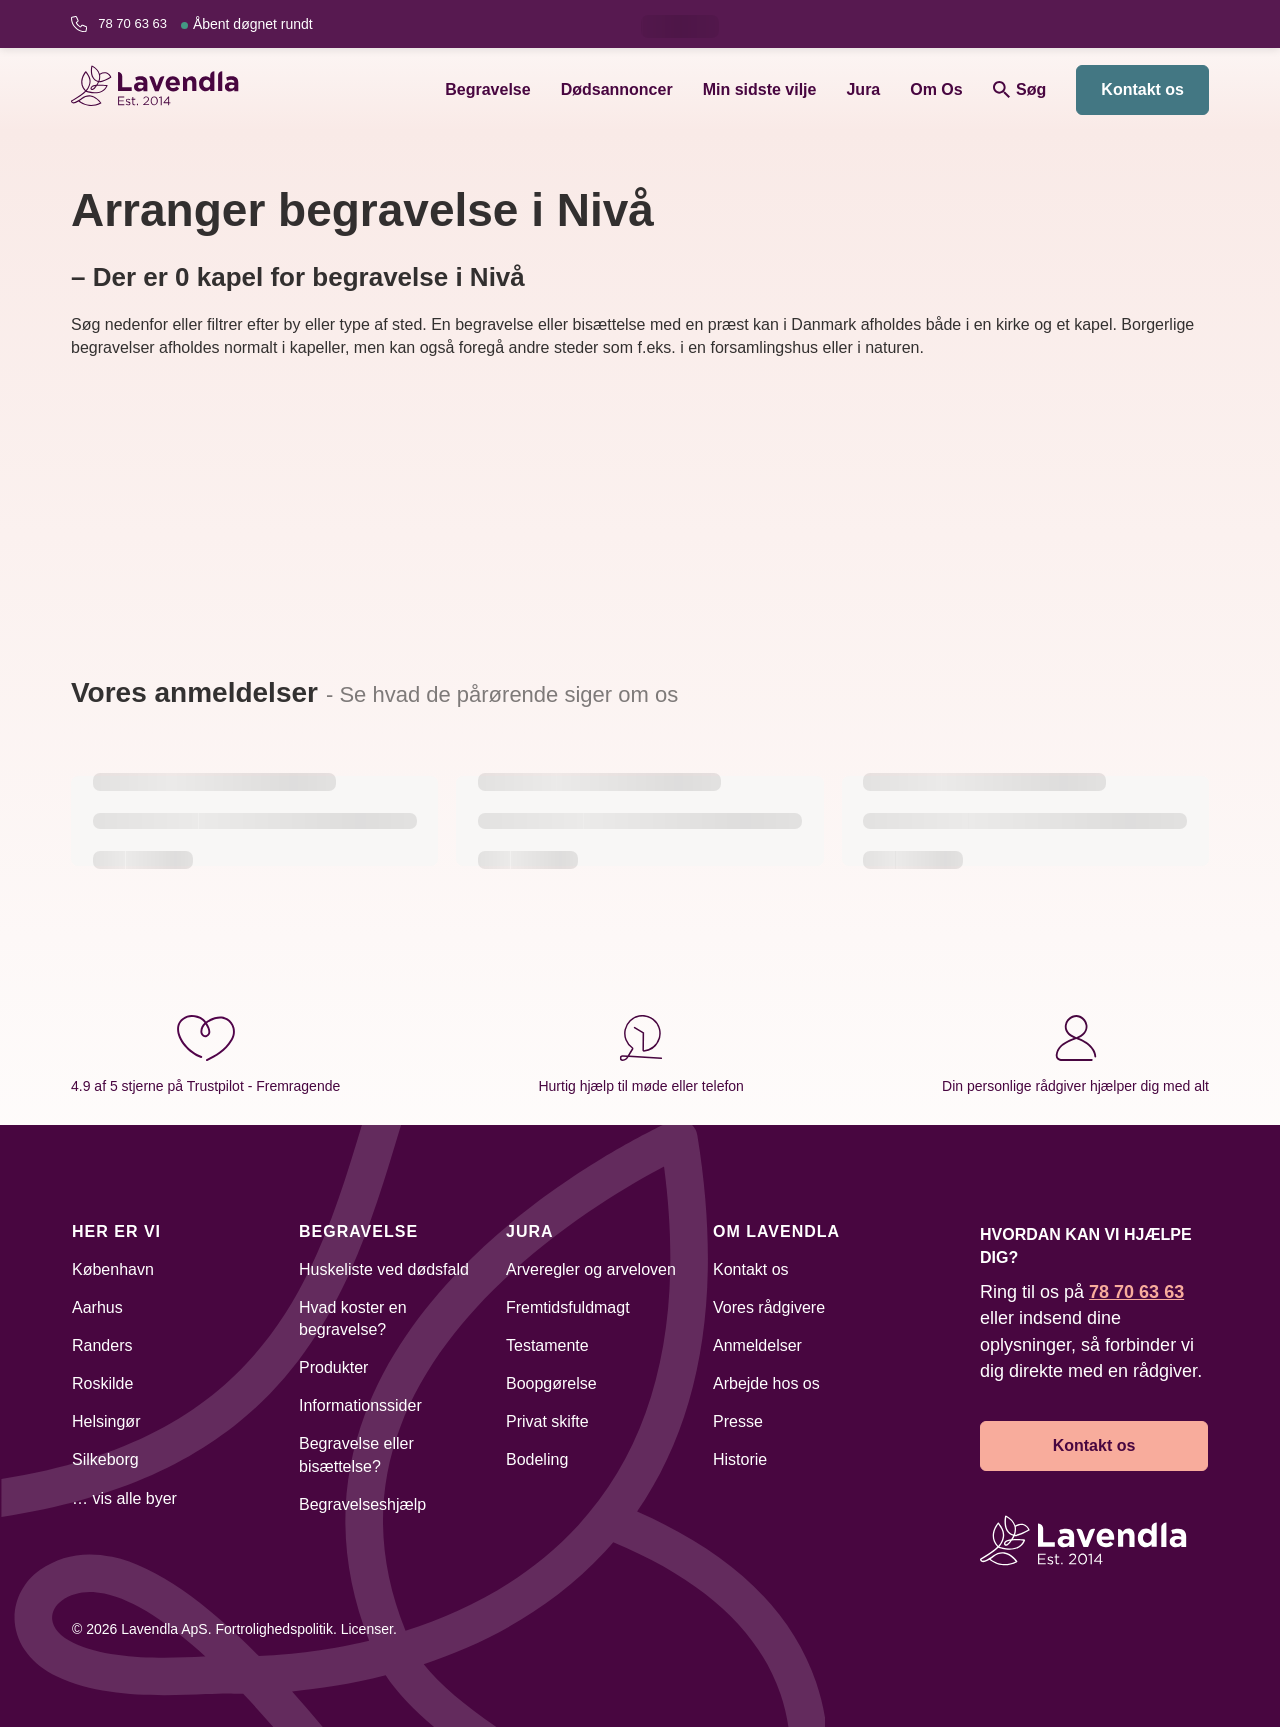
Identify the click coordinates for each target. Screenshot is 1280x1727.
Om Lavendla (776, 1231)
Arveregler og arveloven (591, 1269)
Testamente (547, 1345)
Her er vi (116, 1231)
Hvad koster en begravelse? (353, 1318)
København (113, 1269)
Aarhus (97, 1307)
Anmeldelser (757, 1345)
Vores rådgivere (769, 1307)
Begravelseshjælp (362, 1504)
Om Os (936, 89)
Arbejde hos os (766, 1383)
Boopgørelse (551, 1383)
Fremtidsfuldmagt (568, 1307)
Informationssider (360, 1405)
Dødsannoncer (617, 89)
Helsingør (106, 1421)
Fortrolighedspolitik (274, 1629)
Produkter (333, 1367)
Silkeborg (105, 1459)
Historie (740, 1459)
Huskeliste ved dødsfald (384, 1269)
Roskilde (102, 1383)
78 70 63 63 (205, 24)
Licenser (367, 1629)
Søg (1020, 89)
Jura (863, 89)
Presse (738, 1421)
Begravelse (487, 89)
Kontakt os (1142, 89)
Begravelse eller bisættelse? (356, 1454)
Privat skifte (547, 1421)
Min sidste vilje (760, 89)
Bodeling (537, 1459)
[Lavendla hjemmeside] (163, 89)
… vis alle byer (124, 1498)
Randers (102, 1345)
